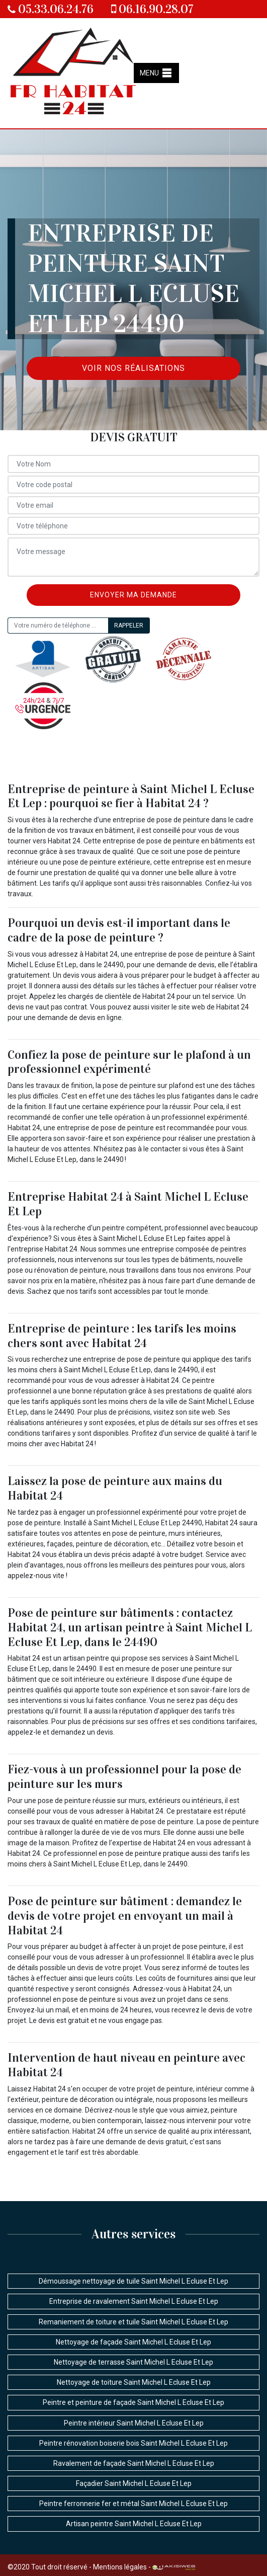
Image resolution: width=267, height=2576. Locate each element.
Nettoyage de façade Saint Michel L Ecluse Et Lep (133, 2342)
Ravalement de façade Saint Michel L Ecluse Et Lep (133, 2463)
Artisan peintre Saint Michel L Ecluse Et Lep (134, 2524)
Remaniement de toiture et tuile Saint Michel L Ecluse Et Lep (133, 2322)
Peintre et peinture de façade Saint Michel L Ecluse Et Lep (133, 2402)
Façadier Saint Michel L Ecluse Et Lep (134, 2483)
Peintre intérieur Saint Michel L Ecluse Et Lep (134, 2423)
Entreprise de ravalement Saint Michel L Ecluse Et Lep (133, 2301)
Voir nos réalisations (133, 368)
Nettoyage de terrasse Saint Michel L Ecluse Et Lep (133, 2362)
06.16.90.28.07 (152, 9)
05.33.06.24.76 (51, 9)
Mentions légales (120, 2567)
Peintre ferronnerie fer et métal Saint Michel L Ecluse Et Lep (133, 2504)
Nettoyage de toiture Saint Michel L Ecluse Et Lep (134, 2382)
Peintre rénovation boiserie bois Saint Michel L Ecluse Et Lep (133, 2443)
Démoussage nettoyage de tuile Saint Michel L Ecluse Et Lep (133, 2281)
